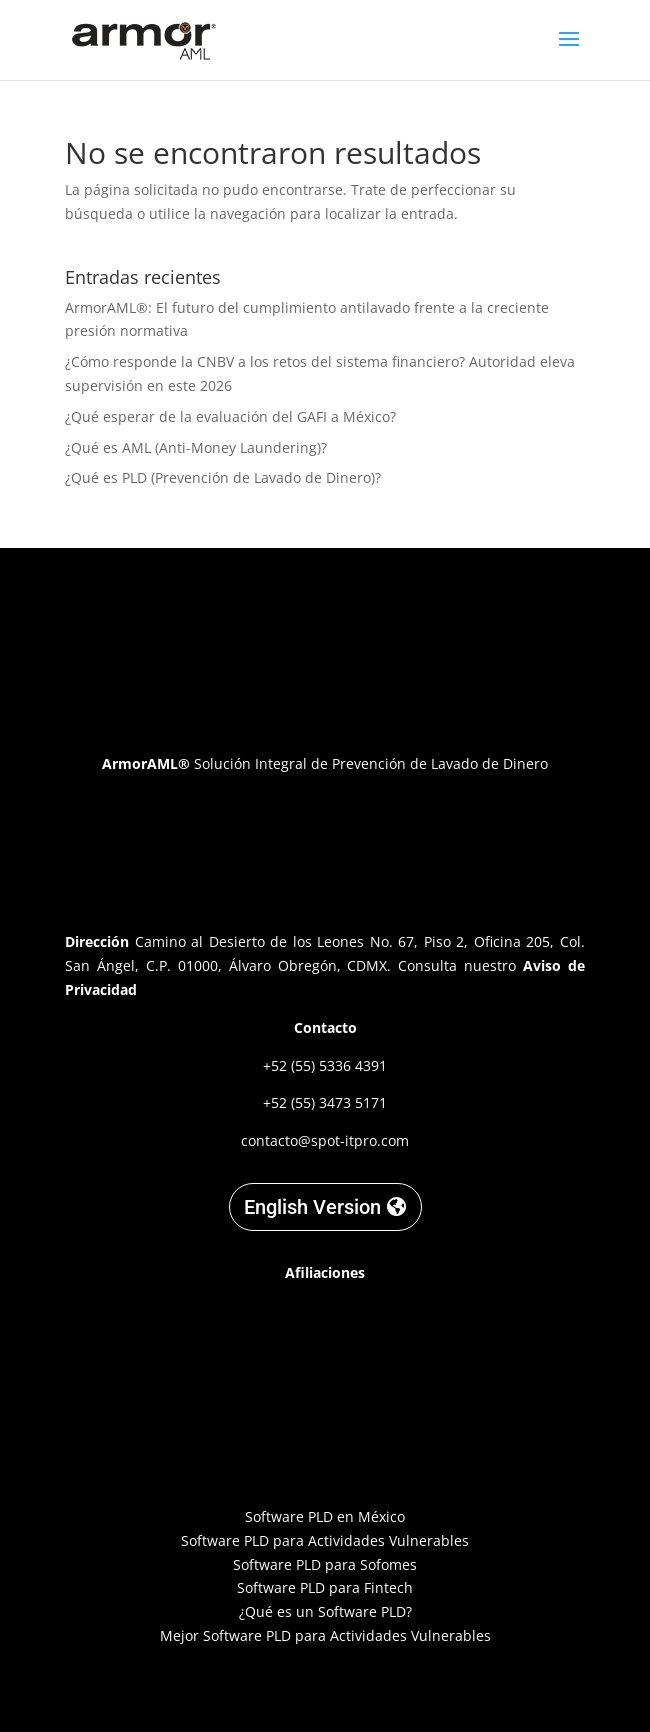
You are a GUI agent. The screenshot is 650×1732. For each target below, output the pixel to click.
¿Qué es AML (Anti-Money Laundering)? (196, 447)
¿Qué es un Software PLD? (325, 1611)
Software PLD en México (325, 1516)
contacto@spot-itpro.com (325, 1140)
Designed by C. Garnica (325, 1689)
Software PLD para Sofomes (325, 1564)
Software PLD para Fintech (325, 1587)
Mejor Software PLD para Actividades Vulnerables (325, 1635)
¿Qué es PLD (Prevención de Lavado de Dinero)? (223, 477)
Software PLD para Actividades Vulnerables (325, 1540)
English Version (312, 1207)
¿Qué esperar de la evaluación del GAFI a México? (230, 416)
